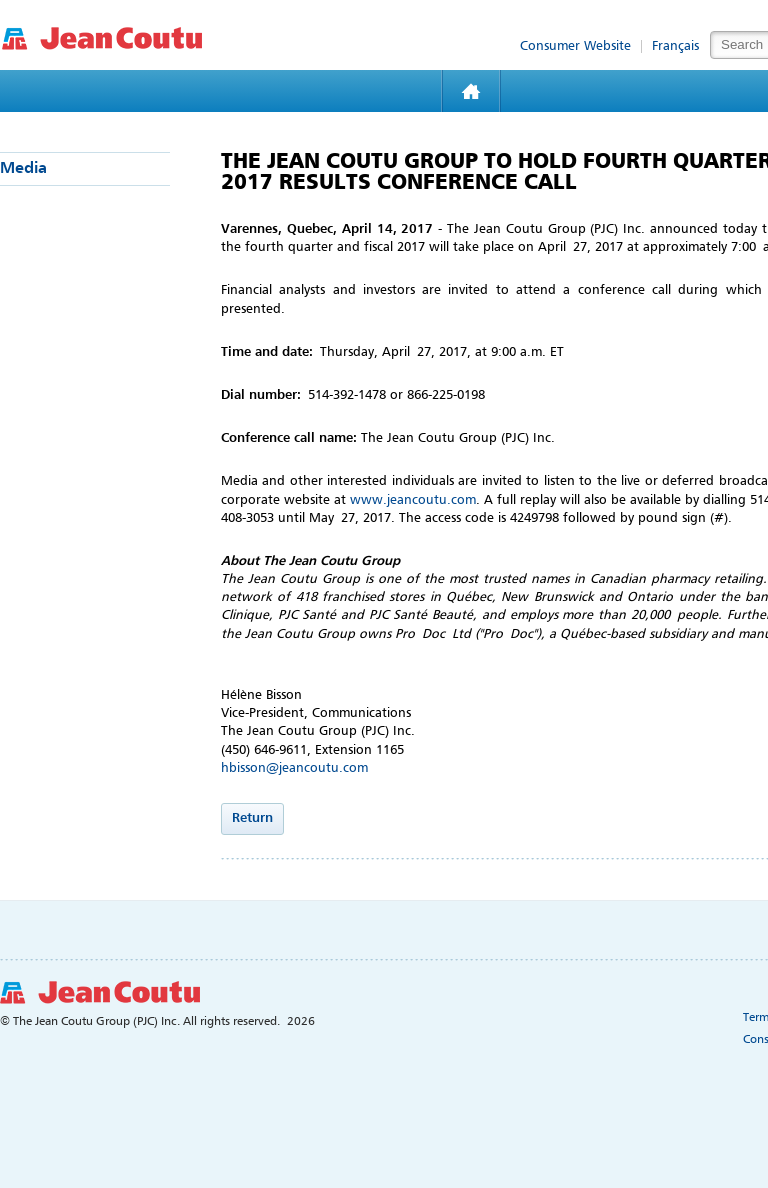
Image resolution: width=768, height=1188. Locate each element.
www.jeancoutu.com (413, 500)
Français (675, 46)
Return (252, 818)
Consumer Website (575, 46)
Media (23, 169)
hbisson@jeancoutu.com (294, 768)
